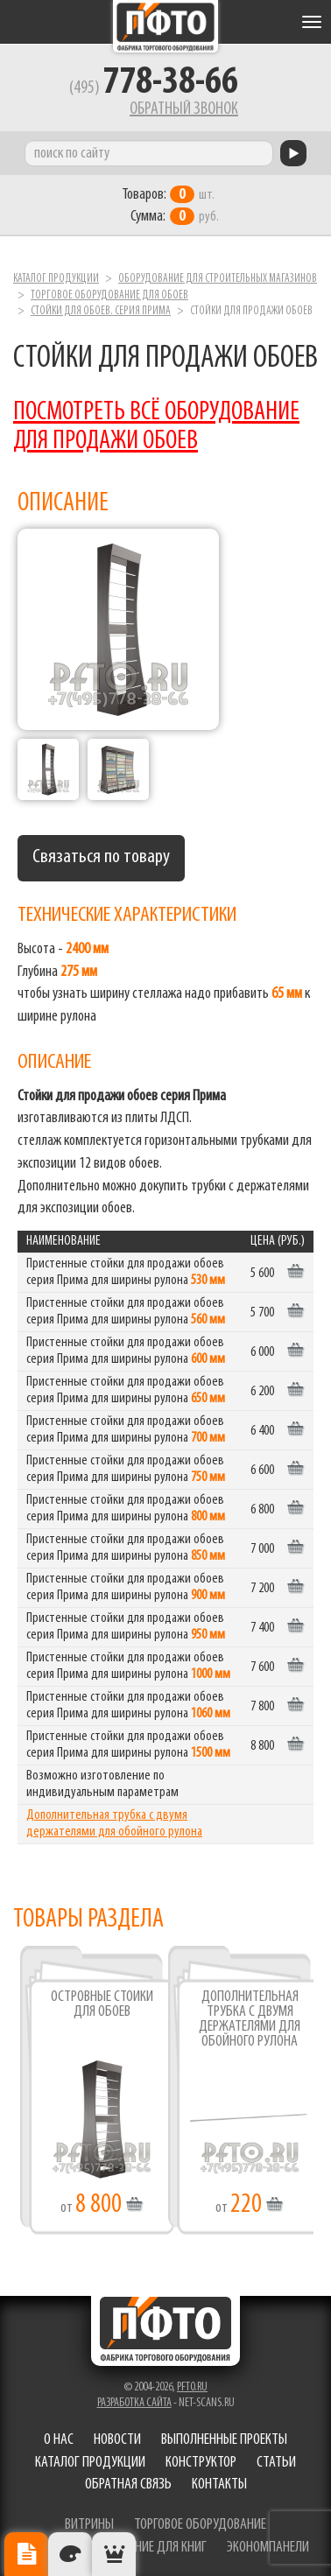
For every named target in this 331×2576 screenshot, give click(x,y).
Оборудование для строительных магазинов (217, 278)
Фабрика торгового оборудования (165, 26)
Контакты (219, 2484)
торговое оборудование (200, 2524)
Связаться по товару (101, 857)
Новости (117, 2440)
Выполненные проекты (224, 2440)
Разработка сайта (134, 2403)
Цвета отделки (70, 2554)
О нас (59, 2440)
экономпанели (268, 2547)
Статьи (276, 2462)
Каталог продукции (56, 278)
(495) (153, 88)
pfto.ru (192, 2387)
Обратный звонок (184, 109)
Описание (26, 2554)
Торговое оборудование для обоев (109, 295)
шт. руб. (170, 206)
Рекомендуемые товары (114, 2554)
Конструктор (201, 2462)
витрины (89, 2524)
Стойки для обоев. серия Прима (101, 311)
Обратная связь (128, 2484)
